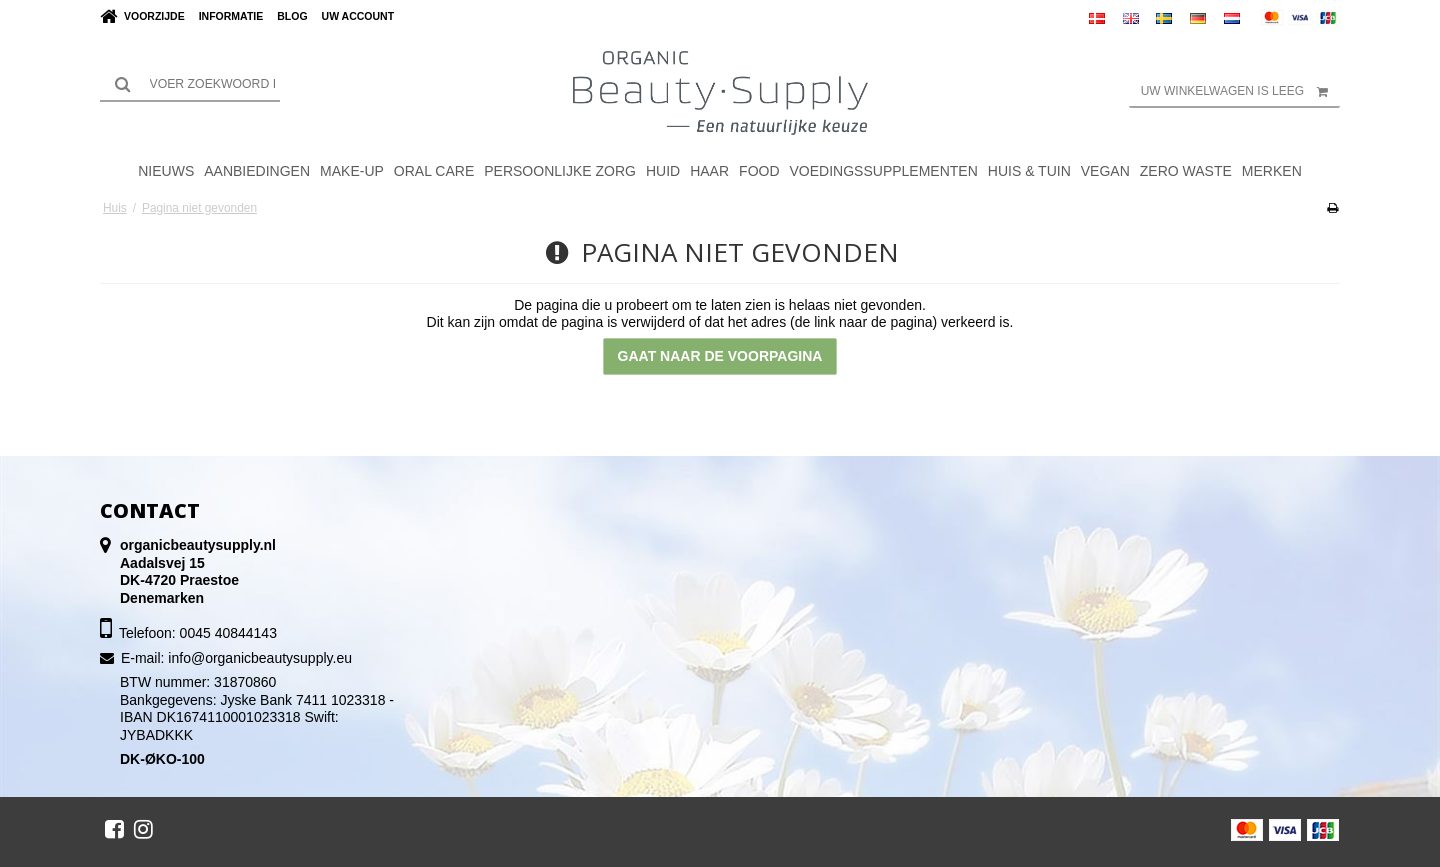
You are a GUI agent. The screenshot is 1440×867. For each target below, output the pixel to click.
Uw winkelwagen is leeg (1240, 91)
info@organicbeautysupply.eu (260, 658)
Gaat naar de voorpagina (720, 356)
